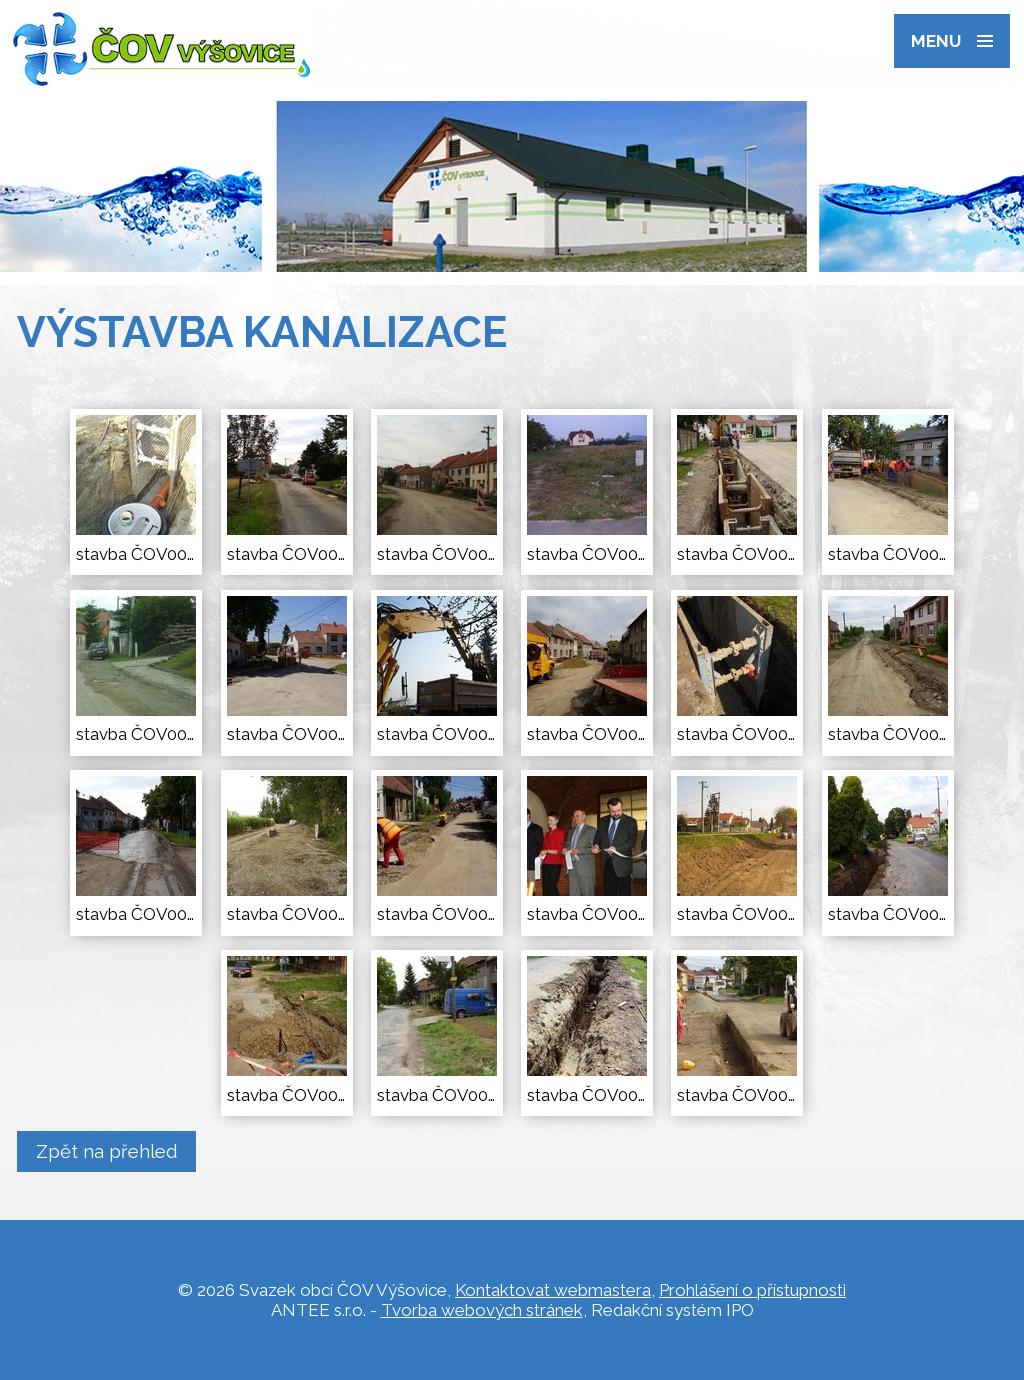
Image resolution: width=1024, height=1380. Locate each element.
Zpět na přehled (107, 1151)
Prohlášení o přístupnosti (752, 1290)
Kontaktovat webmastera (553, 1290)
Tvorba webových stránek (482, 1310)
